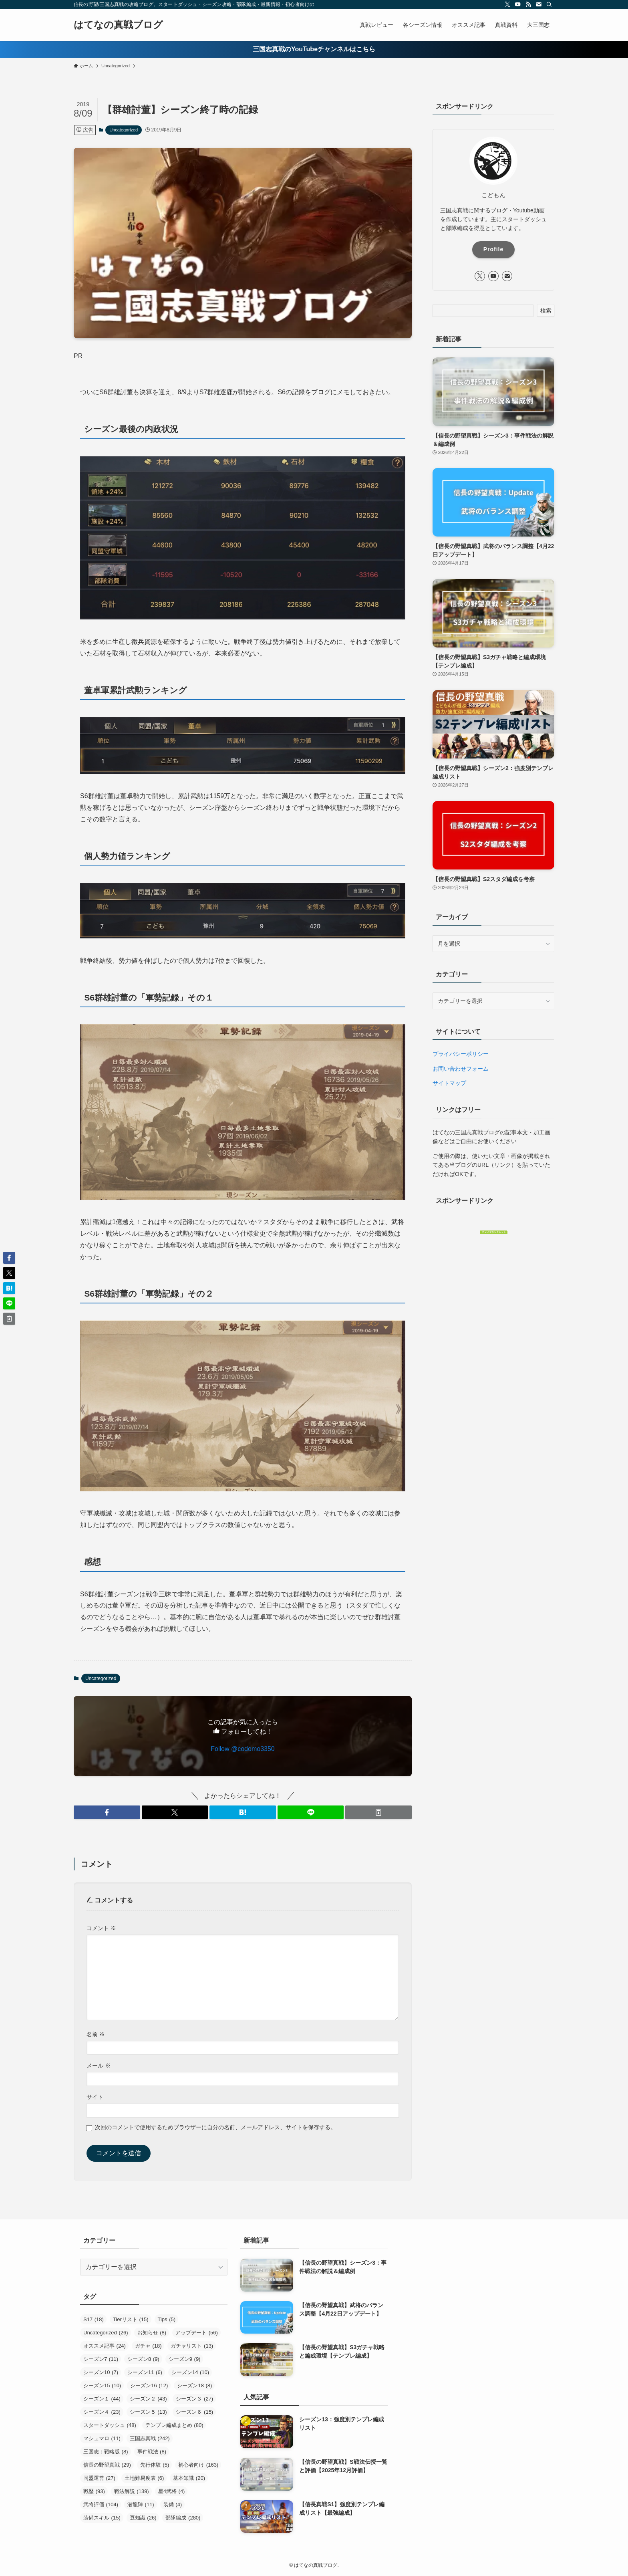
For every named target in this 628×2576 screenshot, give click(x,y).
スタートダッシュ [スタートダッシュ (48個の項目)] (109, 2425)
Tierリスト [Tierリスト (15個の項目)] (131, 2319)
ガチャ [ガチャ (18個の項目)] (148, 2346)
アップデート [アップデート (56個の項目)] (196, 2333)
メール (99, 2065)
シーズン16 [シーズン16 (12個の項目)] (149, 2385)
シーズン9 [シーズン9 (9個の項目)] (185, 2359)
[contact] (538, 4)
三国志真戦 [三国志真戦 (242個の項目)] (150, 2438)
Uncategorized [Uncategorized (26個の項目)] (105, 2333)
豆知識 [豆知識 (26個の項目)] (143, 2518)
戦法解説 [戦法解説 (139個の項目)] (131, 2491)
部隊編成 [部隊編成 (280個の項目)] (182, 2518)
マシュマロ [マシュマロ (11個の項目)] (102, 2438)
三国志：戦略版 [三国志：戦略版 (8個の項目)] (105, 2452)
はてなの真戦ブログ (118, 25)
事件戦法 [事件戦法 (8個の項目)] (152, 2452)
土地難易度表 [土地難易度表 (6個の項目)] (144, 2478)
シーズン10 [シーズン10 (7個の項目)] (100, 2372)
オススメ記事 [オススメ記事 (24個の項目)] (104, 2346)
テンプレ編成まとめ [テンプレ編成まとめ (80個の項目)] (174, 2425)
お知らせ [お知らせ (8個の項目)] (152, 2333)
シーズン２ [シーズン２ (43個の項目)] (148, 2399)
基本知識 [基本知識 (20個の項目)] (189, 2478)
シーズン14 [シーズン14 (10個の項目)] (190, 2372)
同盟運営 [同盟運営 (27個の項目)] (99, 2478)
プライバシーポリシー (461, 1054)
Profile (493, 249)
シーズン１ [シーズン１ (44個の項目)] (102, 2399)
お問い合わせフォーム (461, 1068)
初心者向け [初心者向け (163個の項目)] (198, 2465)
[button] (107, 1812)
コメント (101, 1928)
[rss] (528, 4)
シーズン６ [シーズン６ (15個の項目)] (194, 2412)
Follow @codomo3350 (242, 1748)
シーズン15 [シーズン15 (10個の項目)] (102, 2385)
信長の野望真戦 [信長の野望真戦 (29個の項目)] (107, 2465)
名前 (96, 2034)
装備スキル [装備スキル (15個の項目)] (102, 2518)
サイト (95, 2097)
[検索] (549, 4)
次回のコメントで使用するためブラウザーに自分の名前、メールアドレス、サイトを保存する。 (215, 2127)
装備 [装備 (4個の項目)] (172, 2504)
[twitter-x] (507, 4)
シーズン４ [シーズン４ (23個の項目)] (102, 2412)
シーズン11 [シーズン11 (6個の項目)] (144, 2372)
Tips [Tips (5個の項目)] (167, 2319)
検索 (546, 310)
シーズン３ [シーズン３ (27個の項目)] (194, 2399)
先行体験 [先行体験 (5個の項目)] (154, 2465)
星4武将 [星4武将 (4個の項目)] (171, 2491)
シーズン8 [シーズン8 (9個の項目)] (143, 2359)
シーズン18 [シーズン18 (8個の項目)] (194, 2385)
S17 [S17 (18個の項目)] (93, 2319)
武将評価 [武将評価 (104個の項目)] (100, 2504)
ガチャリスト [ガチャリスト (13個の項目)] (192, 2346)
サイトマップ (449, 1083)
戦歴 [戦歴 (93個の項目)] (94, 2491)
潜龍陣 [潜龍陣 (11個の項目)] (140, 2504)
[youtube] (518, 4)
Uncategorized (123, 129)
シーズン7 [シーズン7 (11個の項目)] (100, 2359)
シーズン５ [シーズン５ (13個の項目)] (148, 2412)
